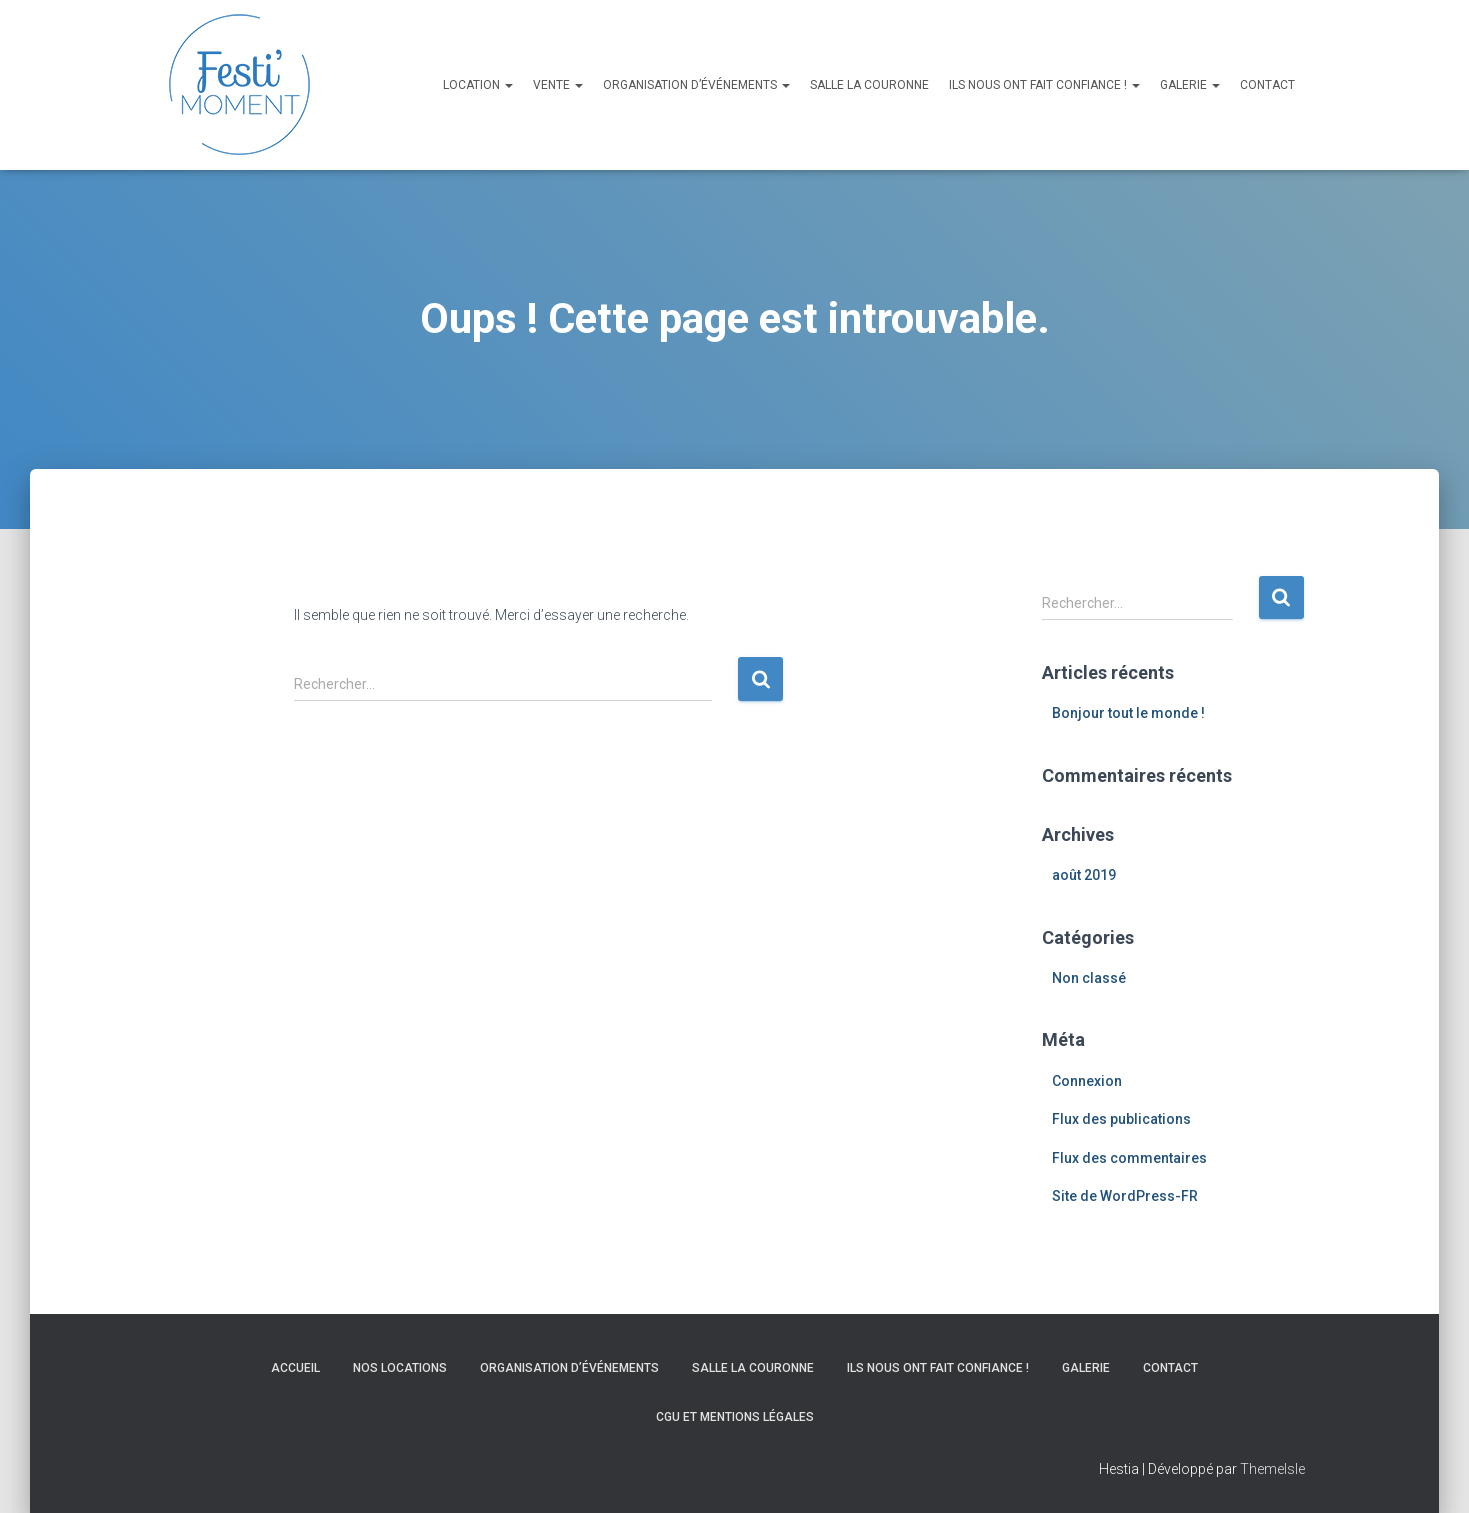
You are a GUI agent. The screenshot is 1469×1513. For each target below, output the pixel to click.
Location (478, 85)
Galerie (1190, 85)
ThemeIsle (1272, 1469)
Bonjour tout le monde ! (1128, 713)
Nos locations (400, 1368)
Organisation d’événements (696, 85)
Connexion (1087, 1081)
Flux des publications (1121, 1119)
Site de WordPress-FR (1125, 1196)
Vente (558, 85)
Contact (1267, 85)
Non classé (1089, 978)
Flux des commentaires (1129, 1158)
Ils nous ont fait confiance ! (1044, 85)
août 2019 (1084, 875)
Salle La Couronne (869, 85)
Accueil (295, 1368)
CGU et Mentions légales (735, 1417)
